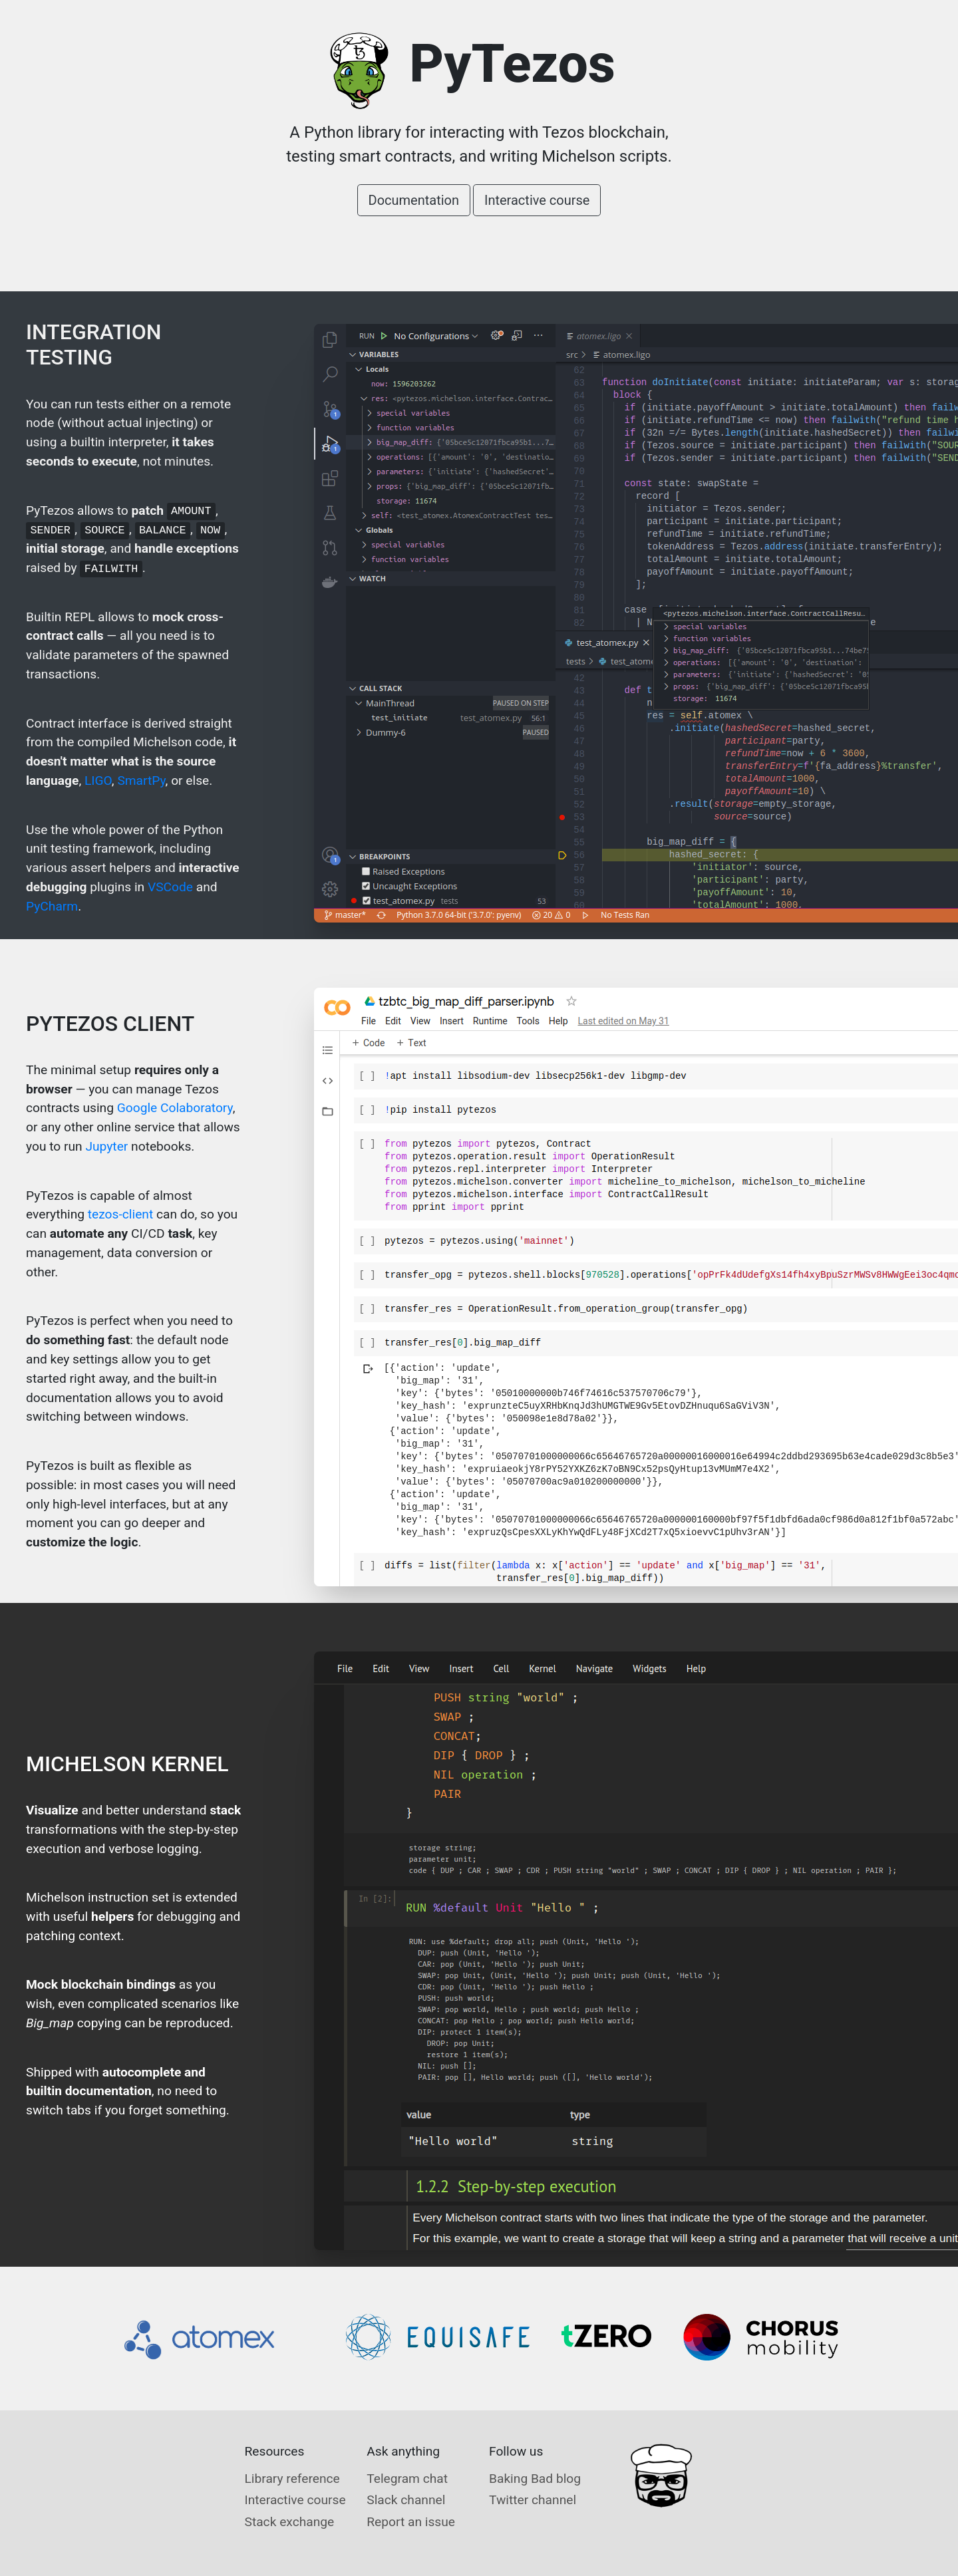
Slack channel (406, 2499)
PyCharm (52, 906)
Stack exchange (290, 2521)
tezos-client (120, 1214)
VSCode (170, 887)
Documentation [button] (414, 200)
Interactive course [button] (537, 200)
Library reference (292, 2478)
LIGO (98, 780)
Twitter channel (532, 2499)
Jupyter (106, 1146)
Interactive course (295, 2499)
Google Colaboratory (175, 1107)
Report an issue (411, 2521)
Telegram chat (407, 2478)
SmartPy (141, 780)
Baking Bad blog (535, 2478)
